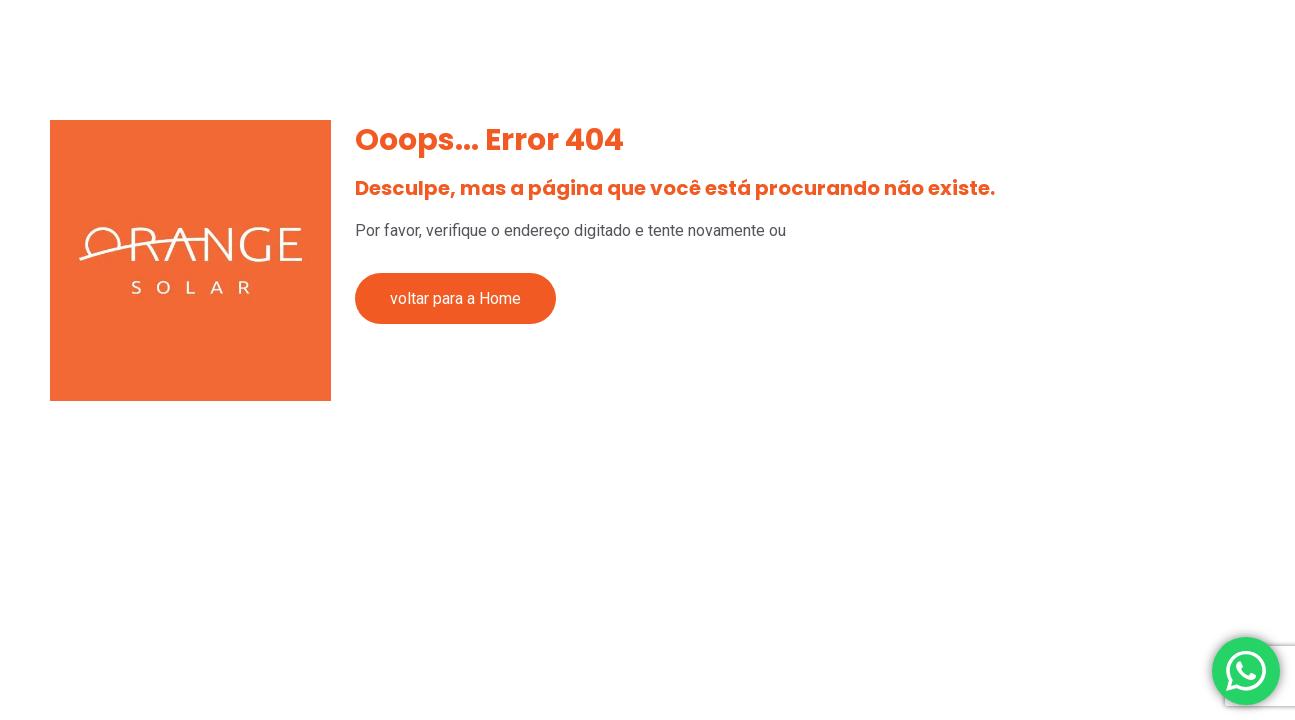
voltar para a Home (455, 298)
